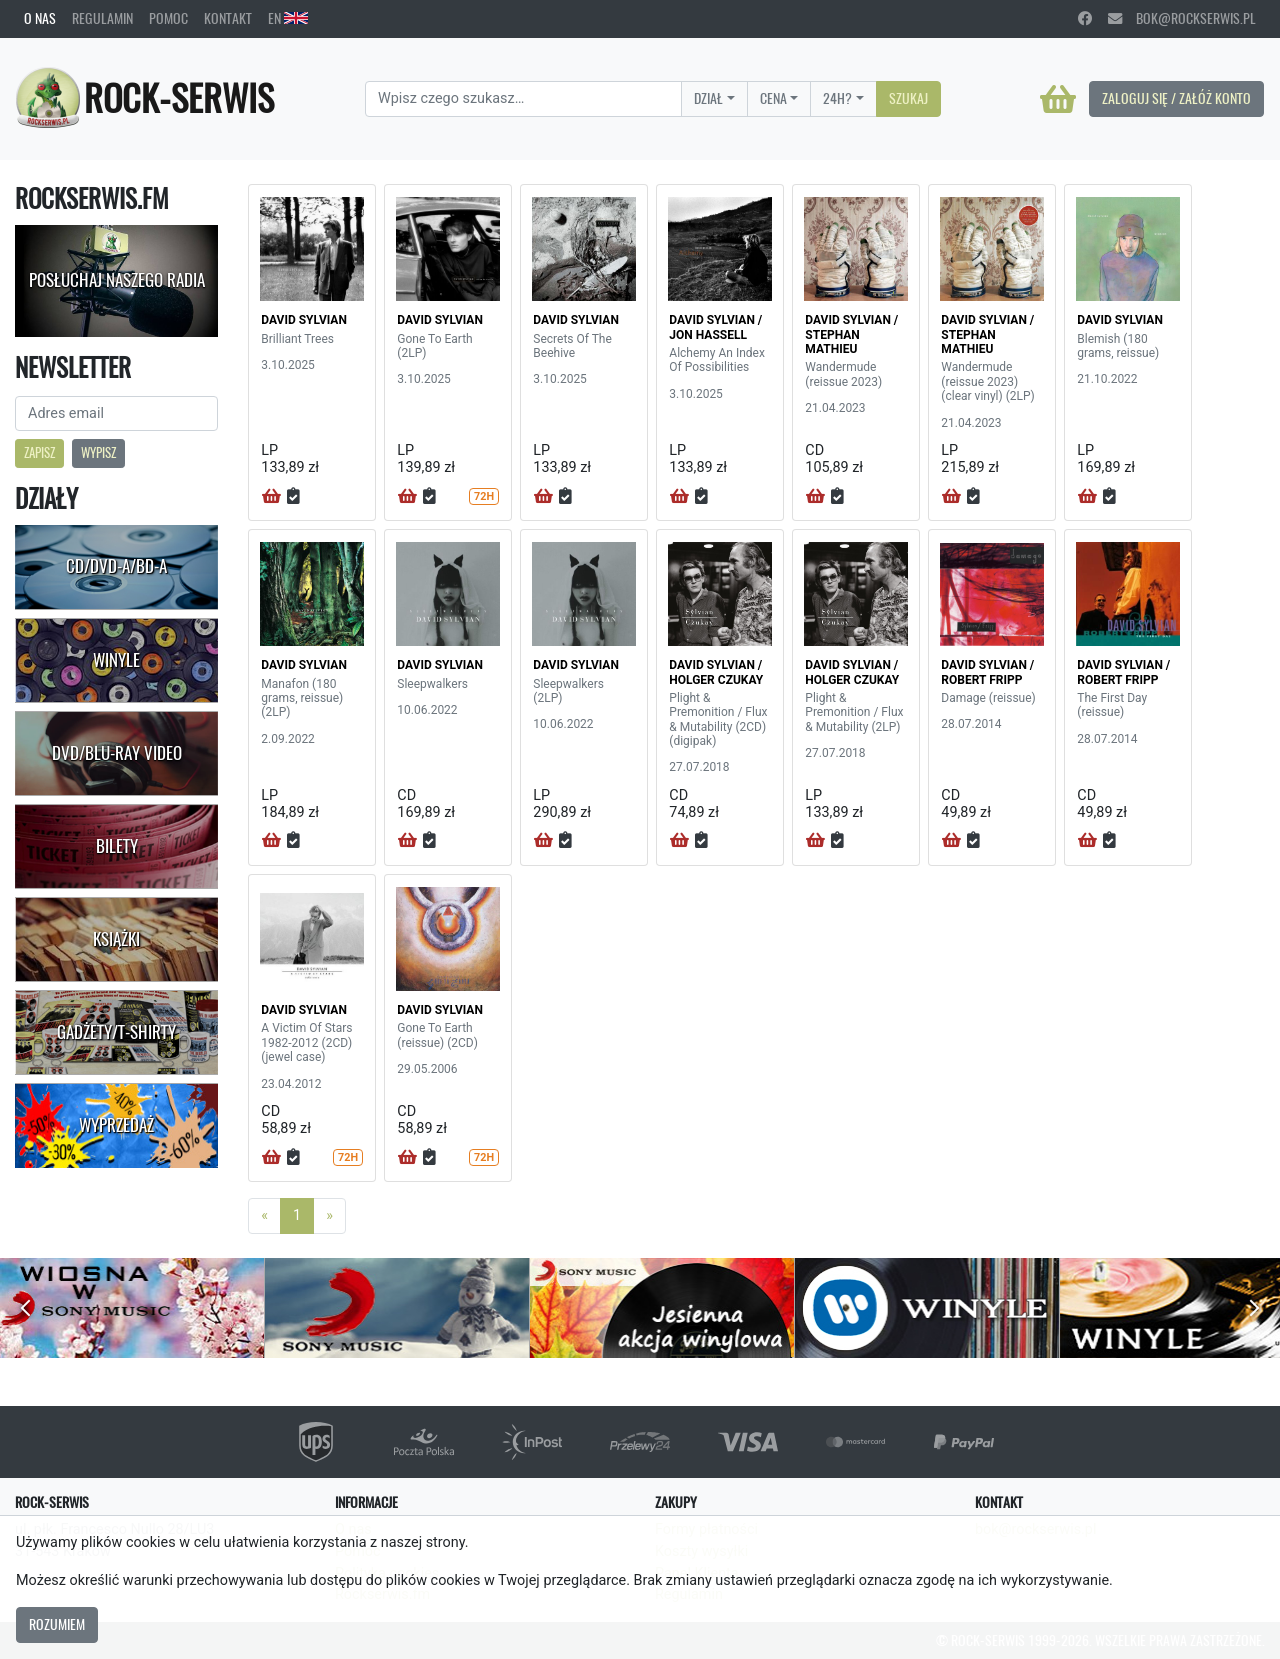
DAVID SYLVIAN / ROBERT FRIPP (987, 672)
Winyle (116, 660)
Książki (116, 939)
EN (288, 18)
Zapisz (39, 452)
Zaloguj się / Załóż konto (1176, 98)
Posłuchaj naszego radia (117, 280)
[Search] (523, 99)
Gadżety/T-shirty (116, 1032)
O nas (40, 18)
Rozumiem (57, 1624)
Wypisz (98, 452)
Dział (708, 98)
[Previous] (264, 1216)
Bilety (117, 846)
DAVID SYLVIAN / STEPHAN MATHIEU (851, 334)
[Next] (329, 1216)
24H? (837, 98)
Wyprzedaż (116, 1125)
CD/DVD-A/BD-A (116, 566)
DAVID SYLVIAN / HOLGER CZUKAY (716, 672)
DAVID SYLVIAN (304, 320)
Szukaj (908, 98)
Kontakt (228, 18)
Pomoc (168, 18)
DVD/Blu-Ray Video (117, 753)
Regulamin (102, 18)
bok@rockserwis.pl (1182, 18)
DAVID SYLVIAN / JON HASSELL (715, 327)
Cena (773, 98)
